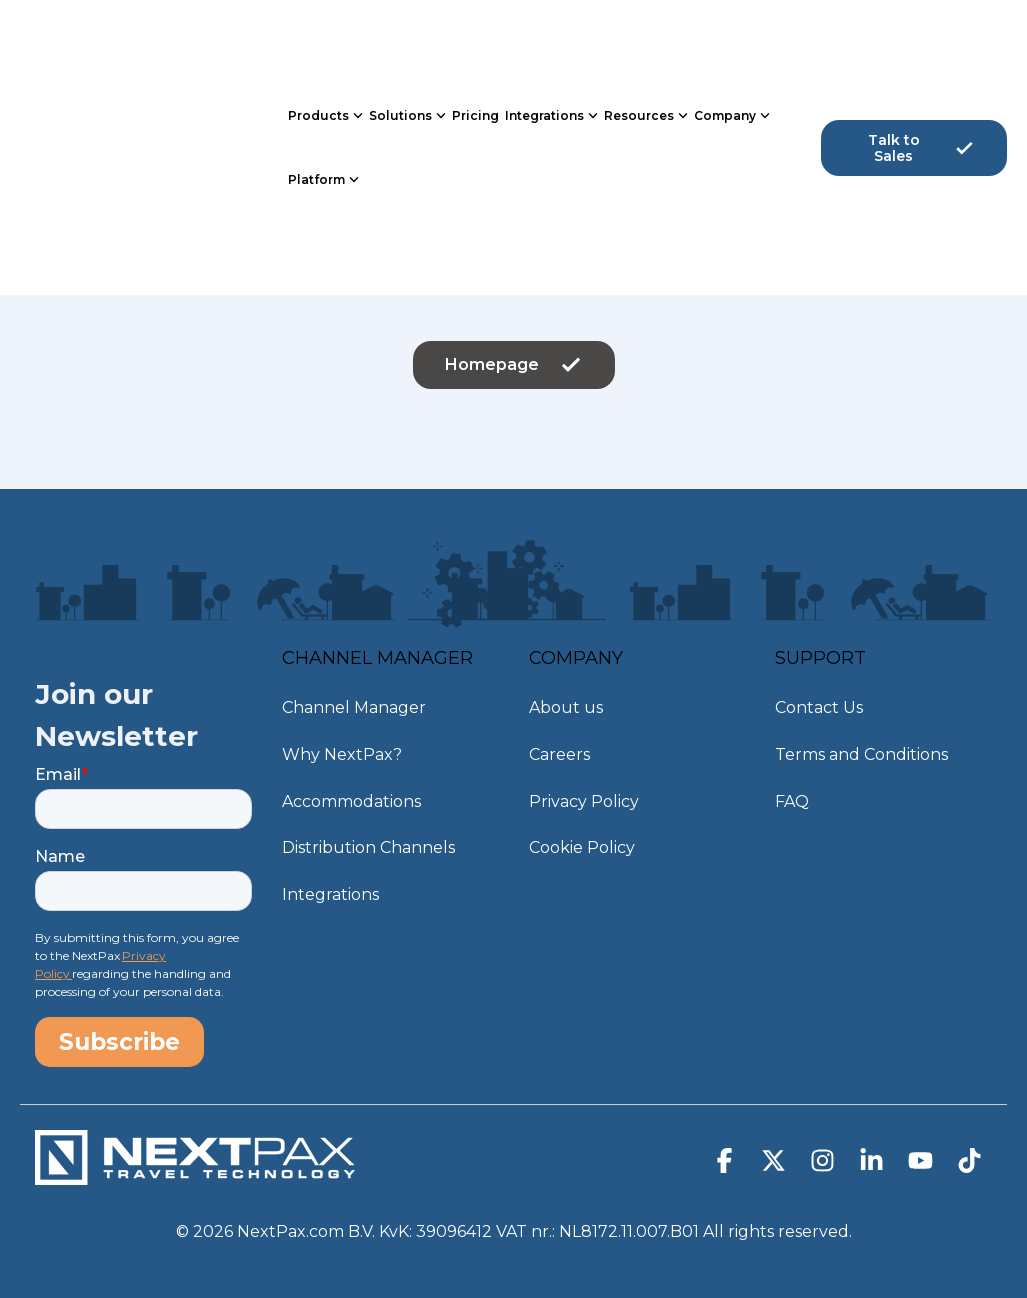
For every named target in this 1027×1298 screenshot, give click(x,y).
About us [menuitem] (566, 705)
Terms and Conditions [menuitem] (861, 746)
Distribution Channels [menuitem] (368, 828)
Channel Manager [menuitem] (354, 705)
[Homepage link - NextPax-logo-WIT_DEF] (195, 1163)
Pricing (475, 46)
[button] (726, 1153)
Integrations (551, 47)
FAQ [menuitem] (792, 787)
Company (732, 47)
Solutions (407, 47)
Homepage (514, 365)
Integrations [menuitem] (330, 869)
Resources (646, 47)
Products (325, 47)
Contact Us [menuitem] (819, 705)
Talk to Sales (921, 79)
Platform (323, 111)
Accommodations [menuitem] (351, 787)
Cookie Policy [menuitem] (582, 828)
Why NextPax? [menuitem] (342, 746)
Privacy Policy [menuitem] (584, 787)
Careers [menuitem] (559, 746)
